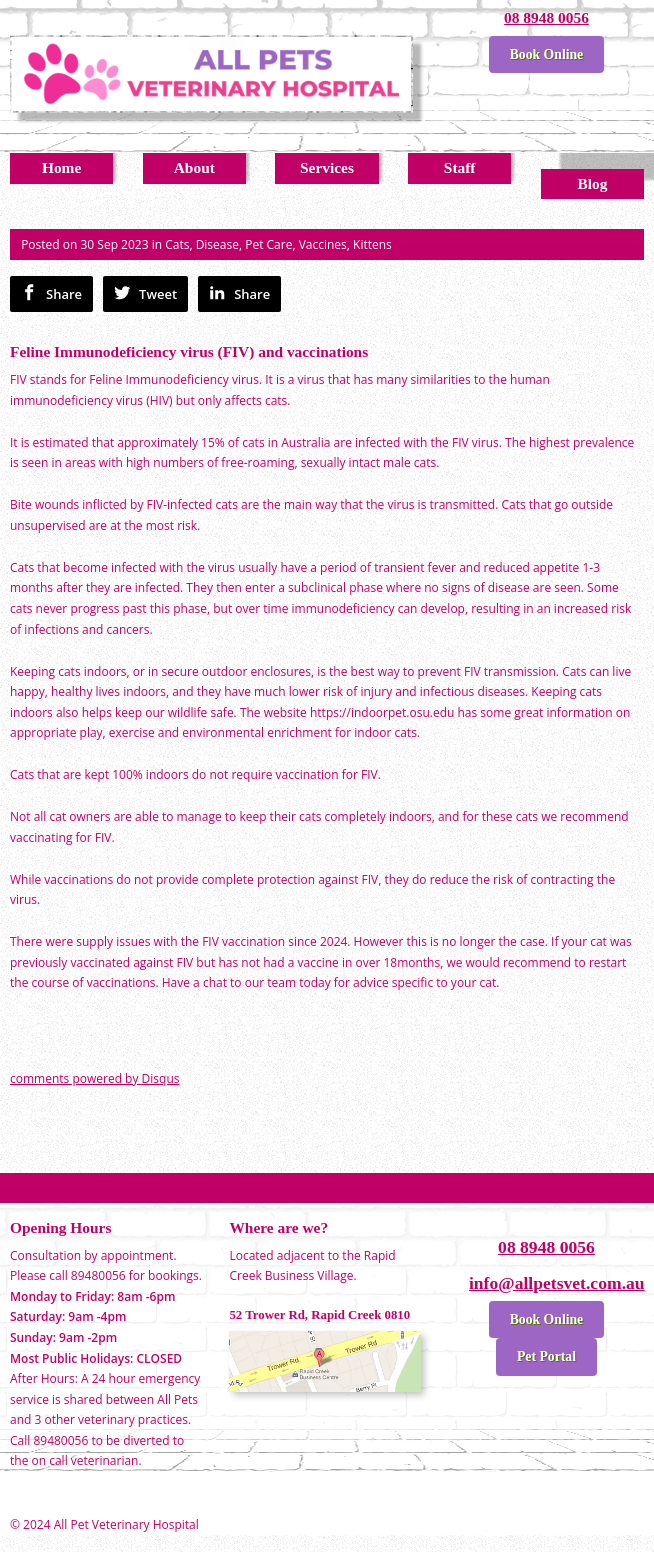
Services (327, 167)
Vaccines (323, 244)
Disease (217, 244)
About (194, 167)
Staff (460, 167)
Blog (592, 183)
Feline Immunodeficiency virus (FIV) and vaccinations (189, 351)
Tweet (145, 293)
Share (51, 293)
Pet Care (268, 244)
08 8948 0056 (546, 17)
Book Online (547, 54)
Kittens (372, 244)
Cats (177, 244)
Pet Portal (546, 1356)
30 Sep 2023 (114, 244)
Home (61, 167)
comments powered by (94, 1078)
